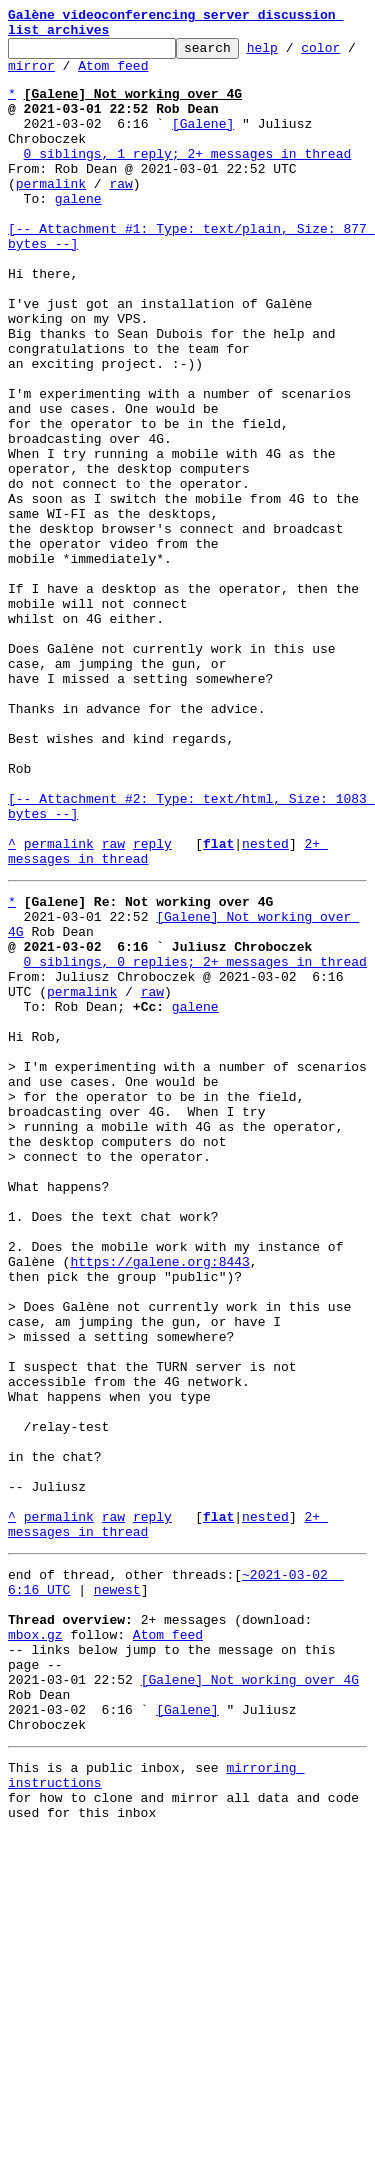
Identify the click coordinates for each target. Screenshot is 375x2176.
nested (265, 1008)
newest (117, 1892)
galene (78, 234)
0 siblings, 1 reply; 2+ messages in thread (188, 180)
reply (152, 1008)
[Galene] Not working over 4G (250, 2000)
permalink (51, 216)
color (27, 77)
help (293, 56)
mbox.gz (35, 1946)
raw (120, 216)
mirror (93, 77)
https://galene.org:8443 (159, 1504)
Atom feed (176, 77)
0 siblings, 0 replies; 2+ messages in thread (195, 1144)
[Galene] (203, 144)
